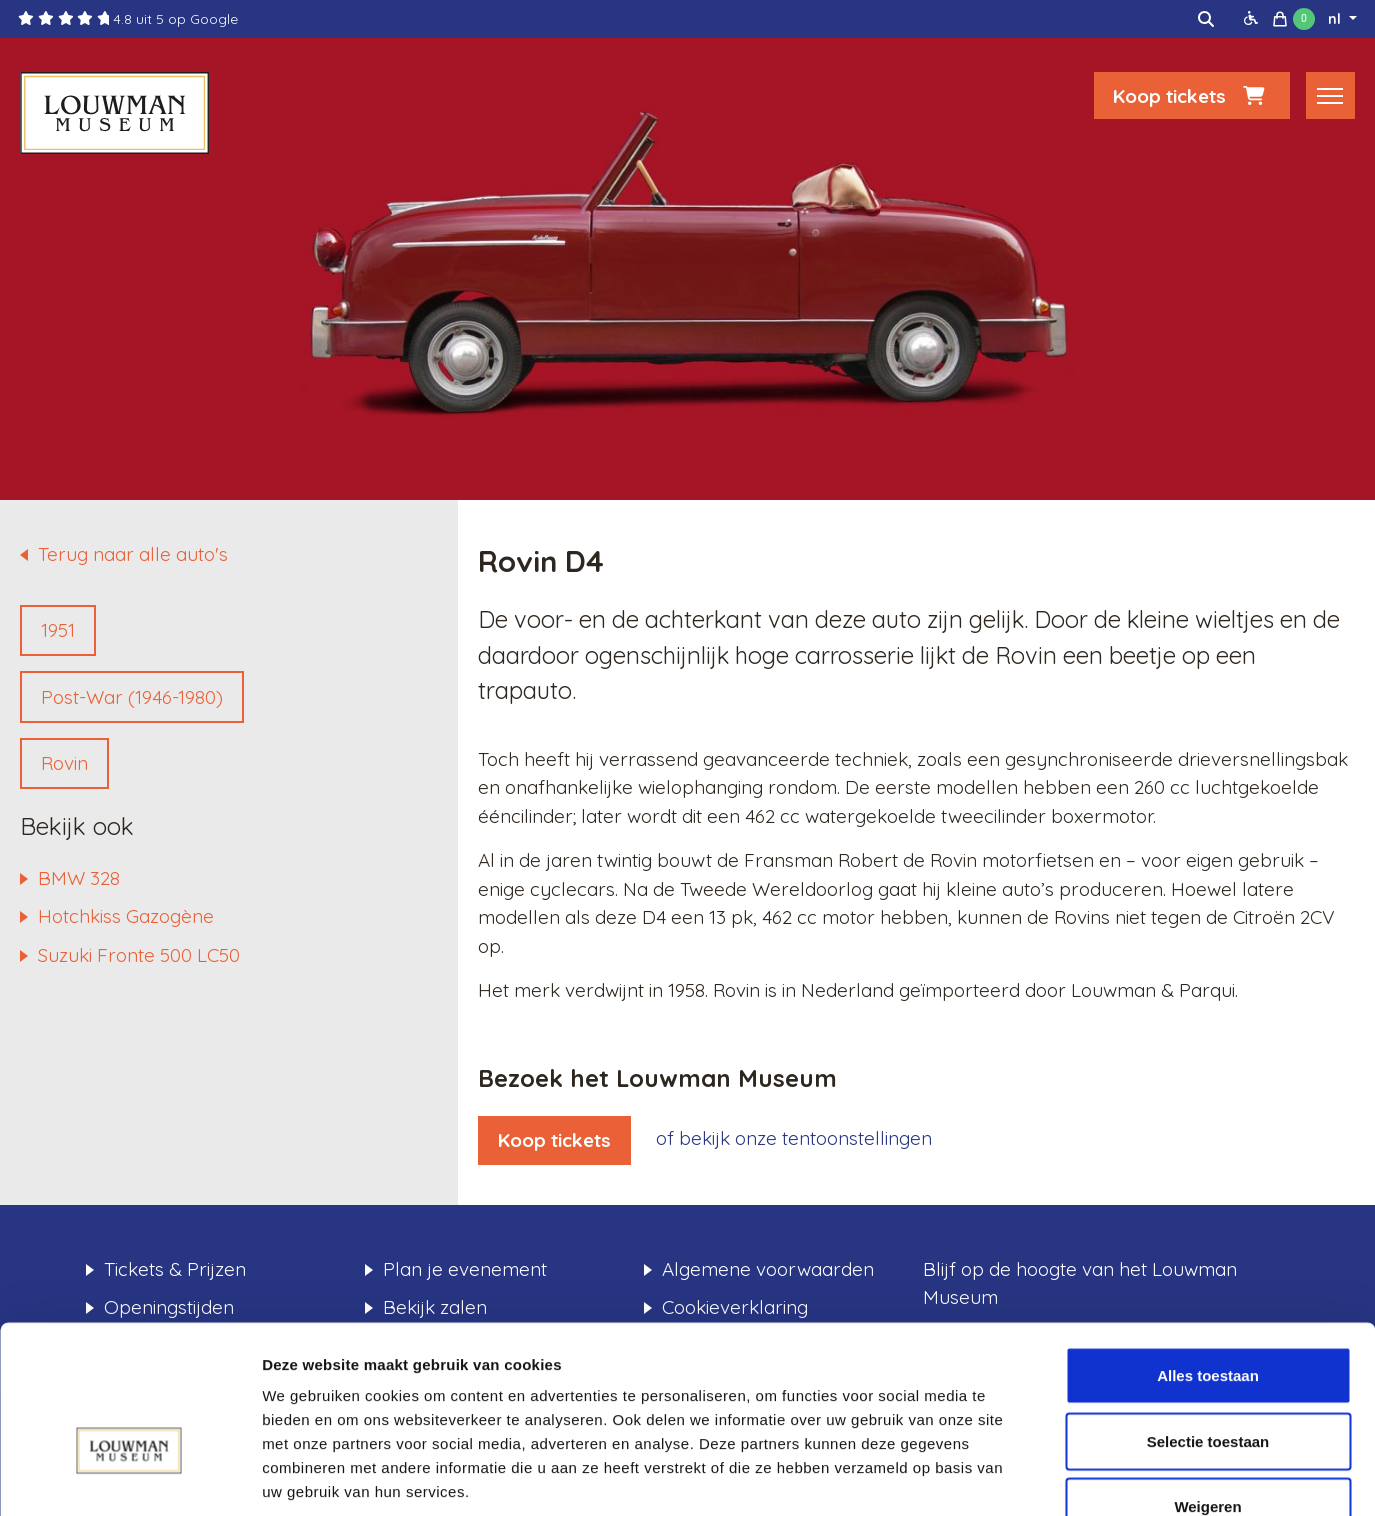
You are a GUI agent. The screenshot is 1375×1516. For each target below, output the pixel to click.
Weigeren (1207, 1384)
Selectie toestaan (1208, 1319)
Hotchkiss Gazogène (126, 916)
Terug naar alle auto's (133, 554)
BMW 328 (79, 878)
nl (1336, 19)
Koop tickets (1192, 97)
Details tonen (1080, 1476)
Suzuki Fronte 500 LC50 (139, 955)
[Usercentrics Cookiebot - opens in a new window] (129, 1477)
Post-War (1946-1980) (132, 697)
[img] (1206, 19)
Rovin (64, 763)
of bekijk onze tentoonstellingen (794, 1138)
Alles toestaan (1208, 1253)
